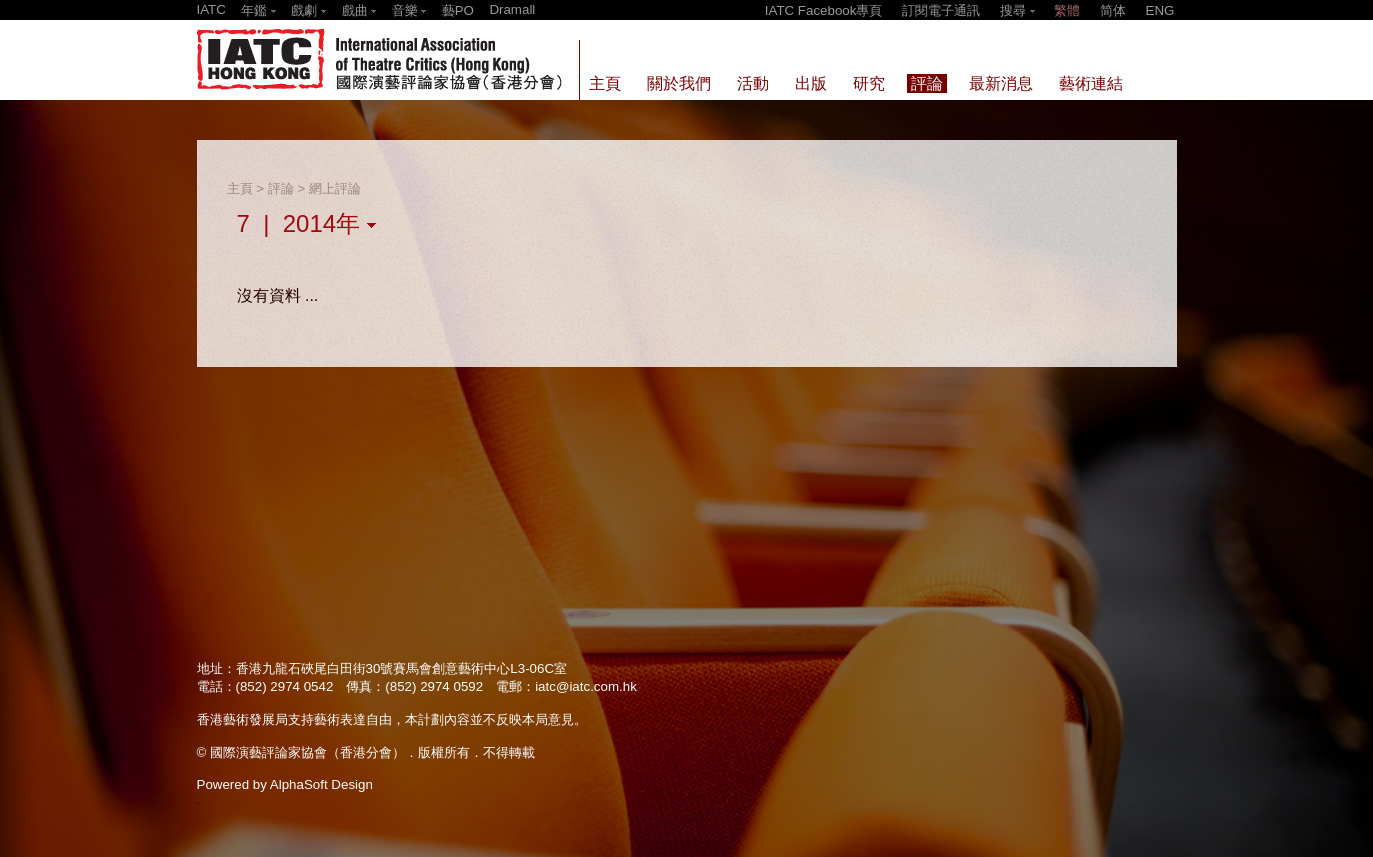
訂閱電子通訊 (941, 10)
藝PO (458, 10)
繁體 (1067, 10)
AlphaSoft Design (321, 784)
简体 (1113, 10)
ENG (1160, 10)
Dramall (512, 9)
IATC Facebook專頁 (824, 10)
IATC (211, 9)
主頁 (240, 188)
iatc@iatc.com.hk (586, 686)
